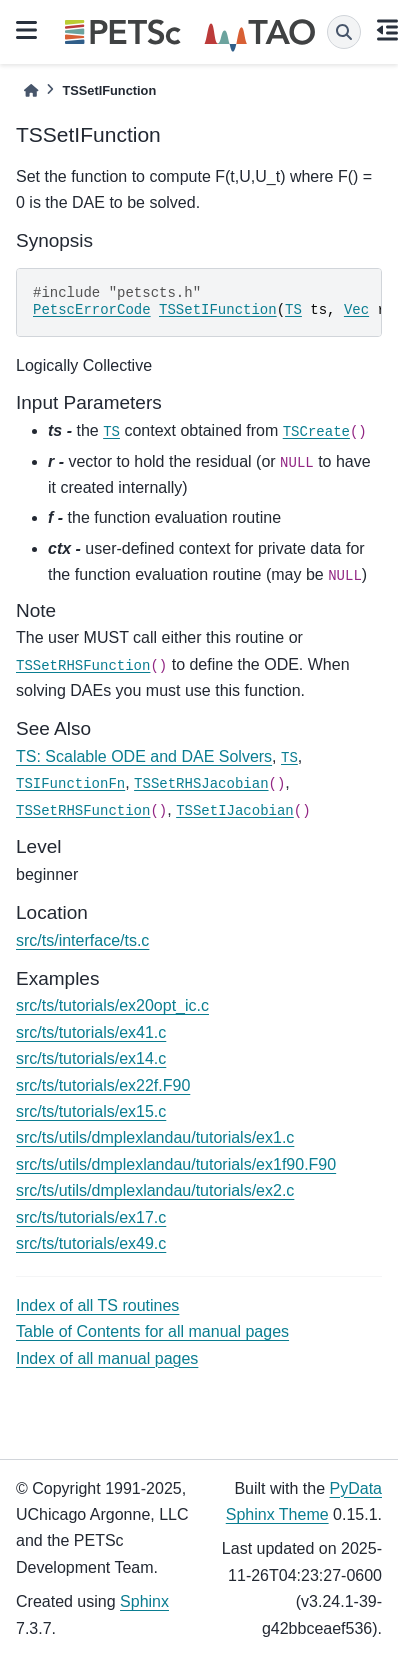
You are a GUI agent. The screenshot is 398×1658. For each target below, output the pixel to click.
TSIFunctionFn (70, 784)
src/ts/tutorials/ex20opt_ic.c (112, 1005)
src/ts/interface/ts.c (82, 940)
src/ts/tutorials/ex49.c (91, 1243)
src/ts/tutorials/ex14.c (91, 1058)
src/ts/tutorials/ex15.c (91, 1111)
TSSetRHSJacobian (201, 784)
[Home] (31, 90)
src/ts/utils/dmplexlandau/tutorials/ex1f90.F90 (176, 1164)
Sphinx (144, 1601)
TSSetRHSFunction (83, 666)
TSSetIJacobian (235, 811)
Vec (356, 310)
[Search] (344, 32)
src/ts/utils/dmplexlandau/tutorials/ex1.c (155, 1137)
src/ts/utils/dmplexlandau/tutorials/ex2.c (155, 1190)
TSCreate (316, 432)
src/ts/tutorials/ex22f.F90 (103, 1085)
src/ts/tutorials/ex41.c (91, 1032)
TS (293, 310)
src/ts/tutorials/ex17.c (91, 1217)
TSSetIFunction (218, 310)
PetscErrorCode (92, 310)
